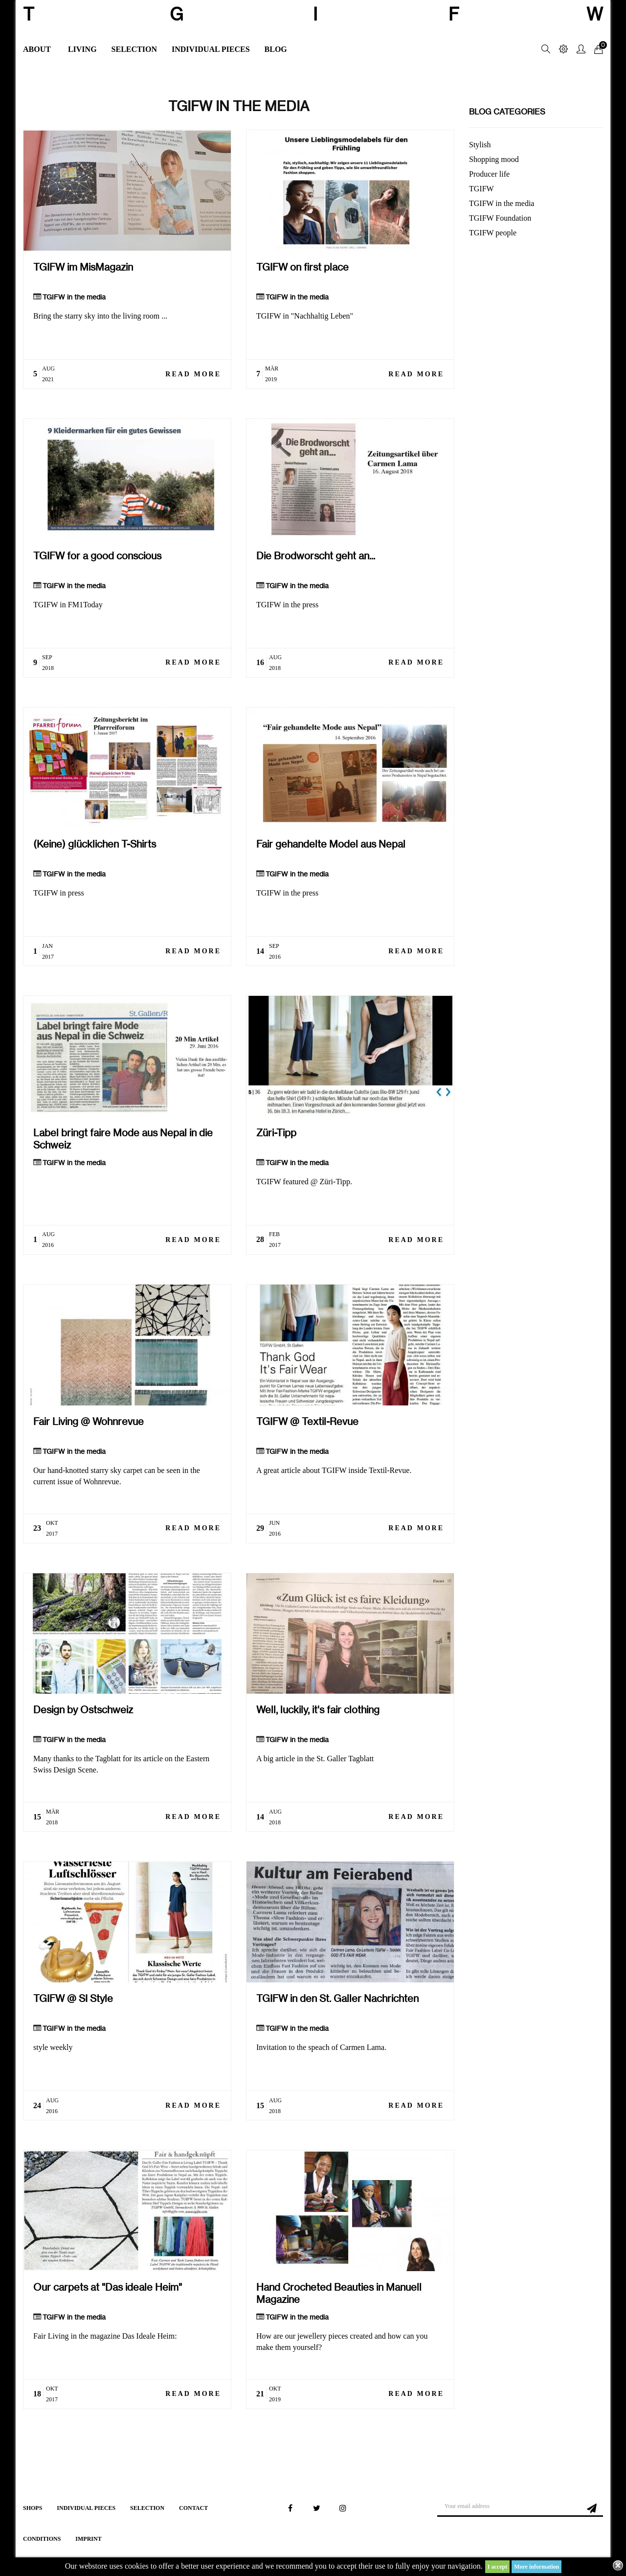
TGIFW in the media (74, 297)
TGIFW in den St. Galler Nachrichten (337, 1998)
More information (536, 2566)
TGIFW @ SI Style (73, 1998)
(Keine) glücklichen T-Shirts (94, 844)
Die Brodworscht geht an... (315, 556)
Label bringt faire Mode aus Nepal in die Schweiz (123, 1139)
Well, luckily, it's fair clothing (318, 1709)
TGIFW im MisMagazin (83, 267)
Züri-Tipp (276, 1133)
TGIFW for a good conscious (97, 556)
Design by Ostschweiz (83, 1709)
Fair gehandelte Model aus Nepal (330, 844)
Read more (193, 374)
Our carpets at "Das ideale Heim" (107, 2287)
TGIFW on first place (302, 267)
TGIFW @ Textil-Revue (307, 1421)
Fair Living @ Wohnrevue (88, 1421)
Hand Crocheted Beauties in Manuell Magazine (339, 2293)
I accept (497, 2566)
